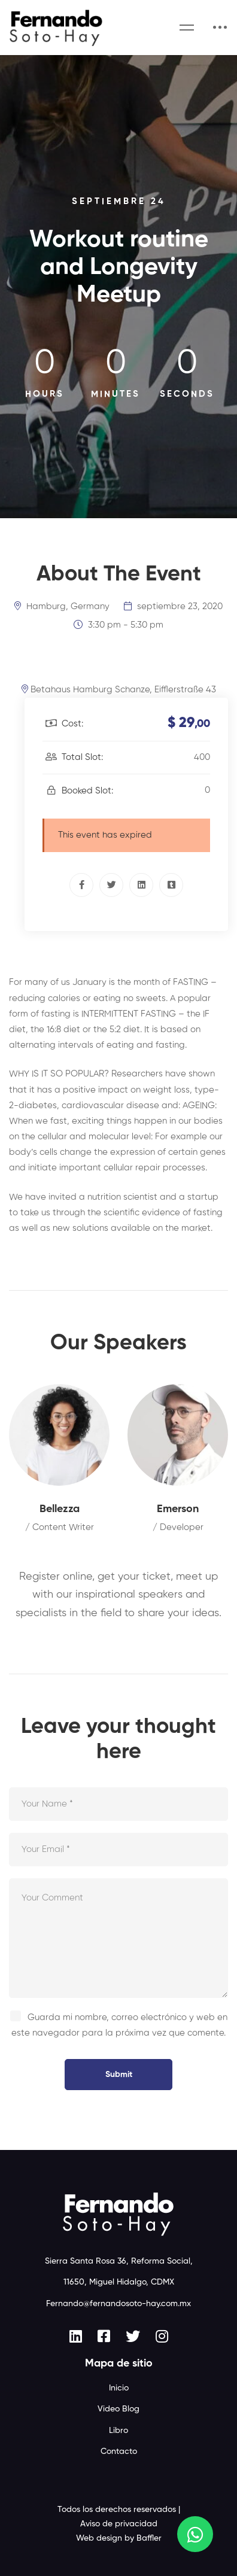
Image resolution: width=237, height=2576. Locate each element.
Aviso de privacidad (118, 2524)
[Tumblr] (171, 885)
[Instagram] (162, 2336)
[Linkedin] (141, 885)
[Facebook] (81, 885)
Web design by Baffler (119, 2538)
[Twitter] (111, 885)
